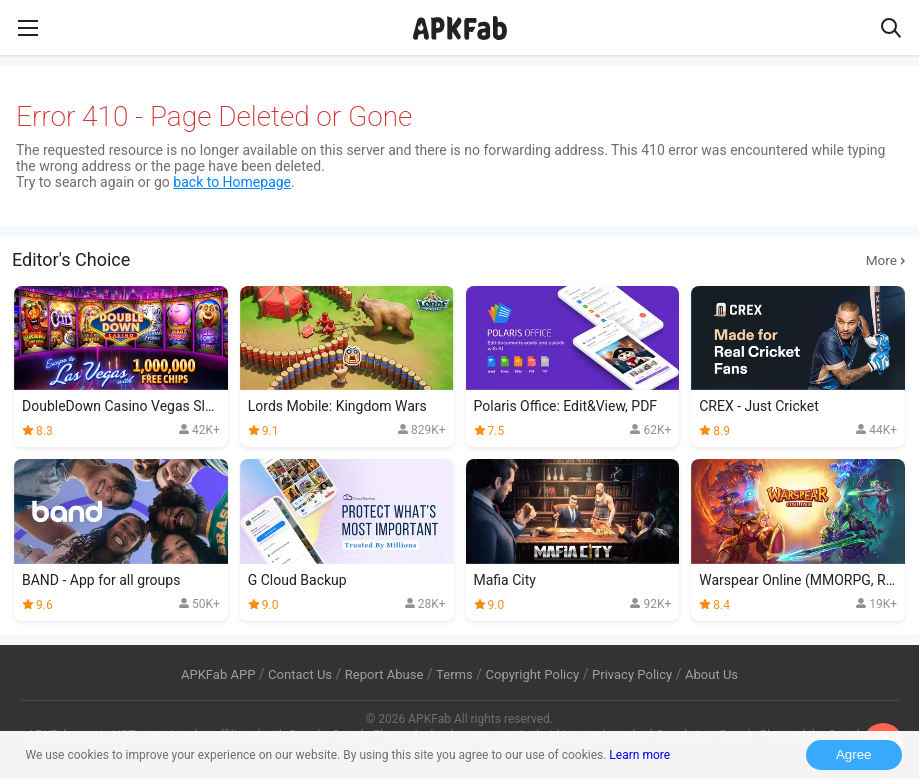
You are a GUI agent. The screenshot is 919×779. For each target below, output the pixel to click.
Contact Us (300, 674)
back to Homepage (232, 182)
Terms (454, 674)
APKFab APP (218, 674)
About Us (711, 674)
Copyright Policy (532, 674)
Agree (854, 754)
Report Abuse (384, 674)
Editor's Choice (459, 260)
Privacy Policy (632, 674)
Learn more (639, 755)
